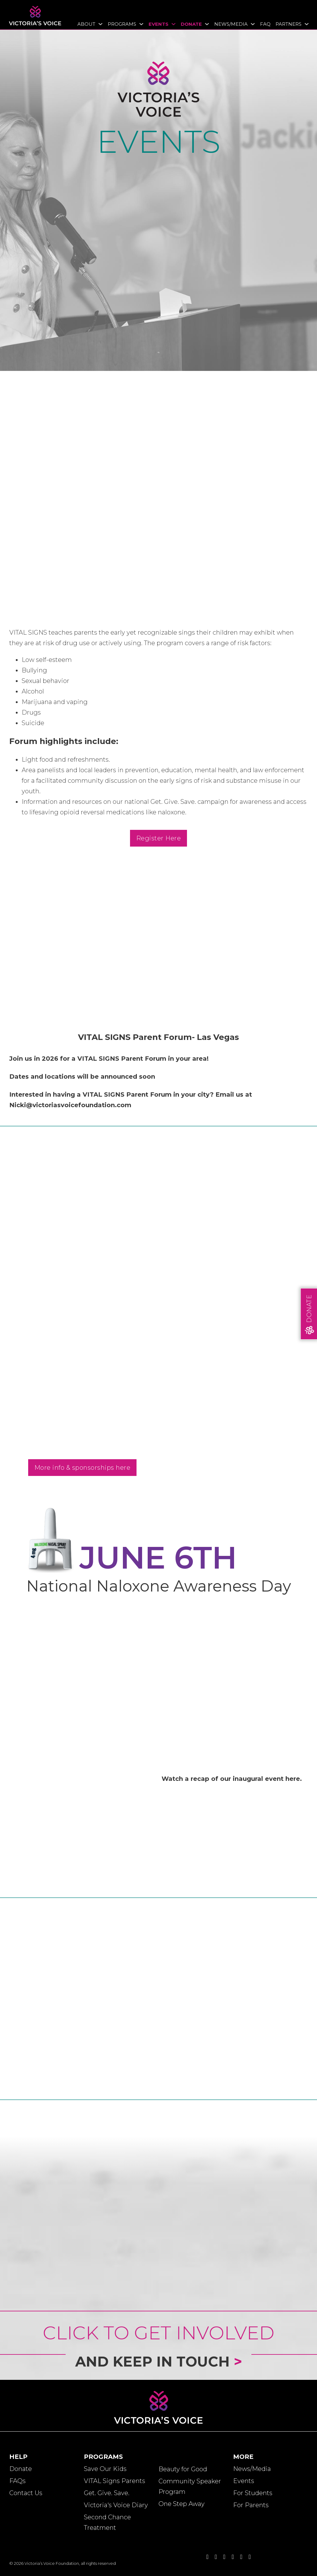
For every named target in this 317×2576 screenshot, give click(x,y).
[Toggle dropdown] (99, 24)
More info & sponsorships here (82, 1467)
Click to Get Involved (158, 2333)
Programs (122, 24)
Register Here (158, 838)
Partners (289, 24)
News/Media (231, 24)
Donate (191, 24)
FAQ (265, 24)
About (86, 24)
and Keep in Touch (158, 2367)
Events (158, 24)
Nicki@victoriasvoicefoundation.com (70, 1105)
